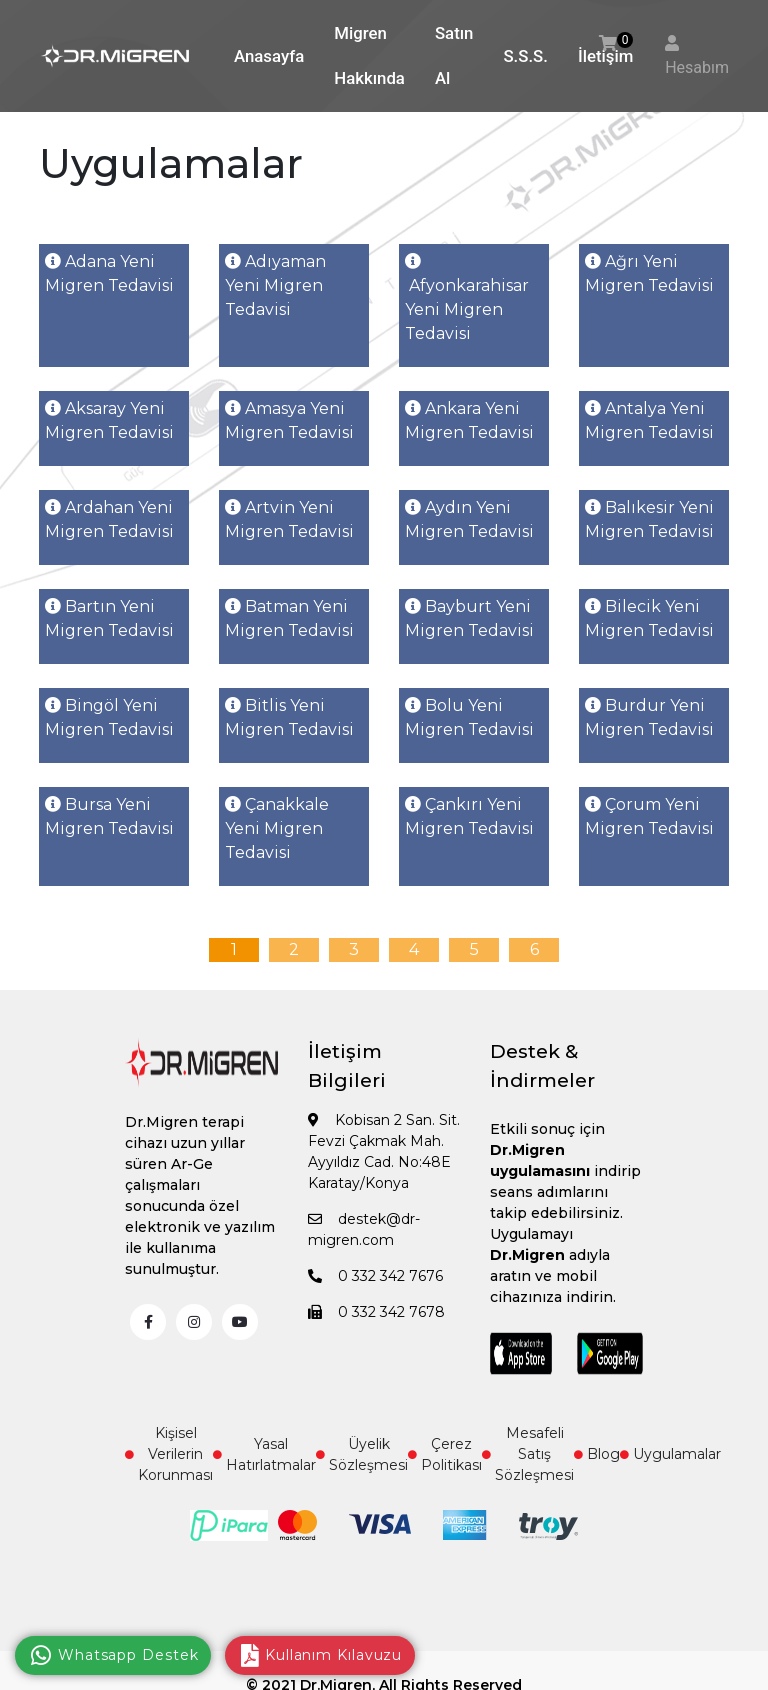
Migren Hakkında (369, 55)
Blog (597, 1454)
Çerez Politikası (445, 1454)
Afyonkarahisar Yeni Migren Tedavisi (467, 298)
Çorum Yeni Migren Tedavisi (649, 816)
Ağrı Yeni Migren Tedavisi (649, 273)
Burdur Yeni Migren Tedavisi (649, 717)
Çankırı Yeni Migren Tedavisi (469, 816)
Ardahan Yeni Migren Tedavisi (109, 519)
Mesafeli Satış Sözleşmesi (528, 1454)
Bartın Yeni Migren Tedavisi (109, 618)
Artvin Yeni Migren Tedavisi (289, 519)
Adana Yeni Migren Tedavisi (109, 273)
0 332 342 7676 (375, 1276)
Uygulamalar (670, 1454)
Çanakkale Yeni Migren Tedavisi (277, 828)
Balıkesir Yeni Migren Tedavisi (649, 519)
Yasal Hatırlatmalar (264, 1454)
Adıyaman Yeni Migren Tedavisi (275, 285)
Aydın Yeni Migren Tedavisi (469, 519)
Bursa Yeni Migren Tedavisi (109, 816)
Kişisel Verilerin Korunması (169, 1454)
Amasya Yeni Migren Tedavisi (289, 420)
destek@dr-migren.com (364, 1229)
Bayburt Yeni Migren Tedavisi (469, 618)
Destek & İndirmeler (542, 1066)
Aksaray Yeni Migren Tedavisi (109, 420)
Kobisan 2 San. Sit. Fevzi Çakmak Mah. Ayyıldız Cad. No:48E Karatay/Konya (384, 1151)
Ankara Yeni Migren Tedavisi (469, 420)
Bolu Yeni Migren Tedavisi (469, 717)
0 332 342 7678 (376, 1312)
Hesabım (697, 67)
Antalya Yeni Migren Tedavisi (649, 420)
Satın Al (454, 55)
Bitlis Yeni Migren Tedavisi (289, 717)
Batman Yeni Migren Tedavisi (289, 618)
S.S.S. (525, 56)
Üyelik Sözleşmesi (362, 1454)
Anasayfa (269, 56)
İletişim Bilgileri (347, 1066)
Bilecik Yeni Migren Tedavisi (649, 618)
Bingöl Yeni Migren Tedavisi (109, 717)
